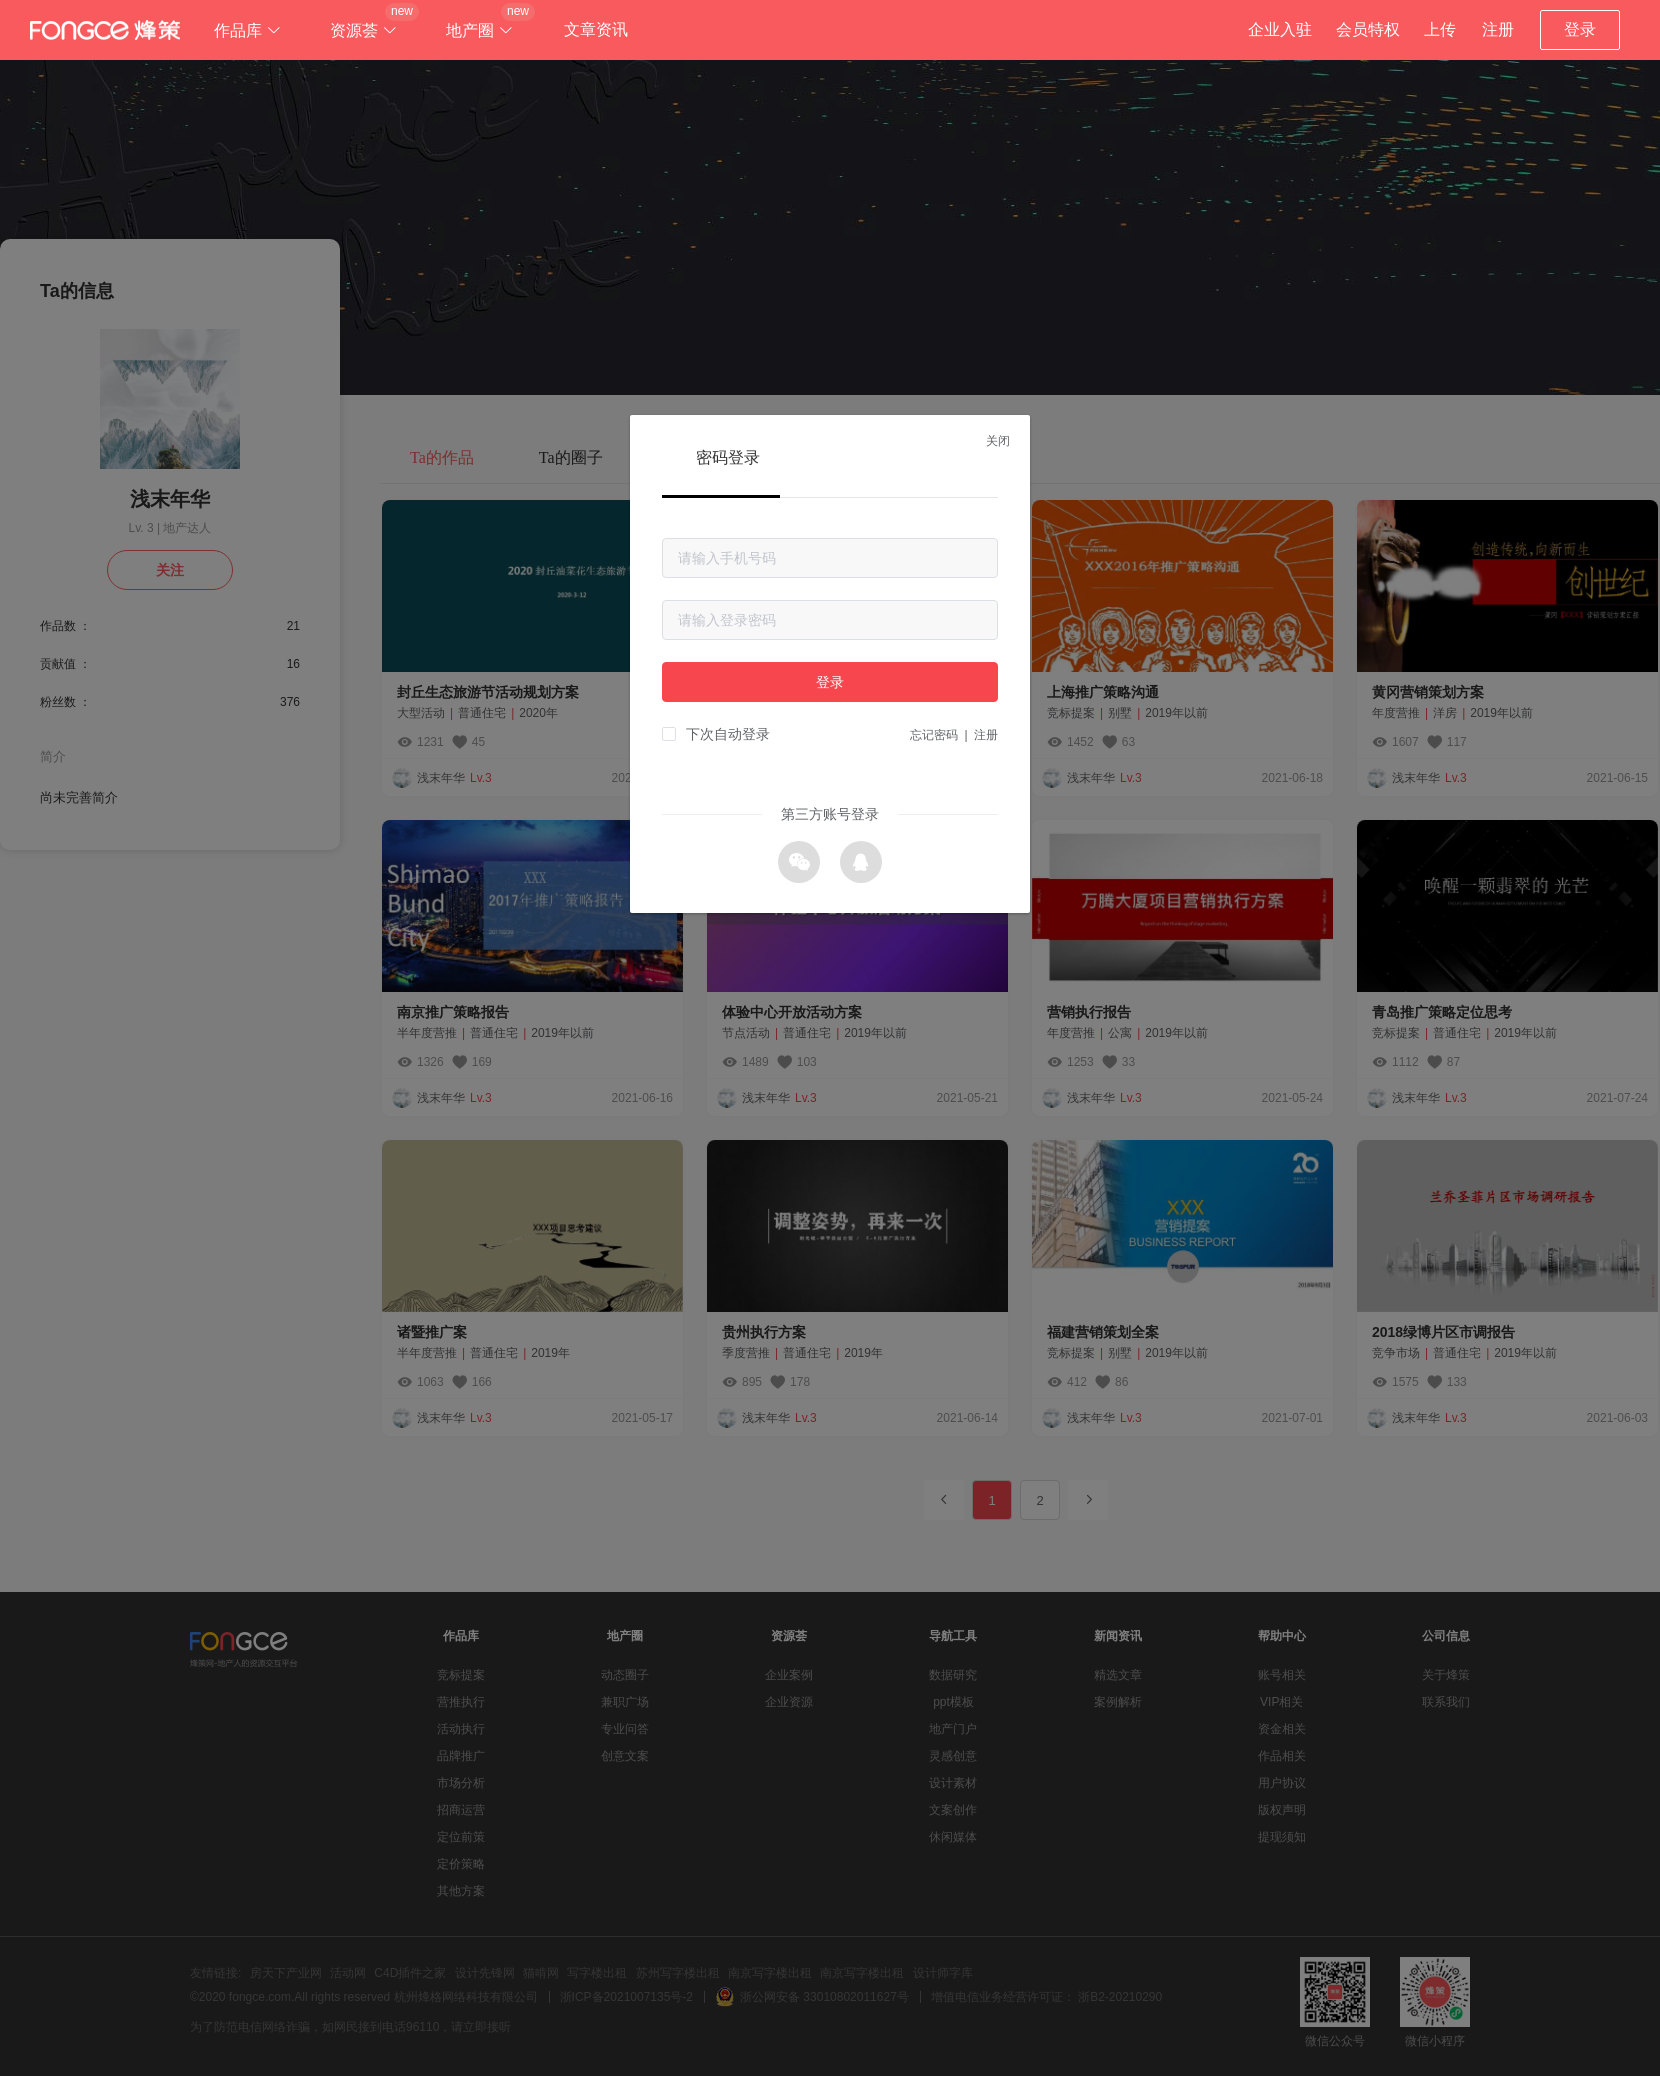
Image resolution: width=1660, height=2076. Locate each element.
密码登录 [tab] (728, 457)
